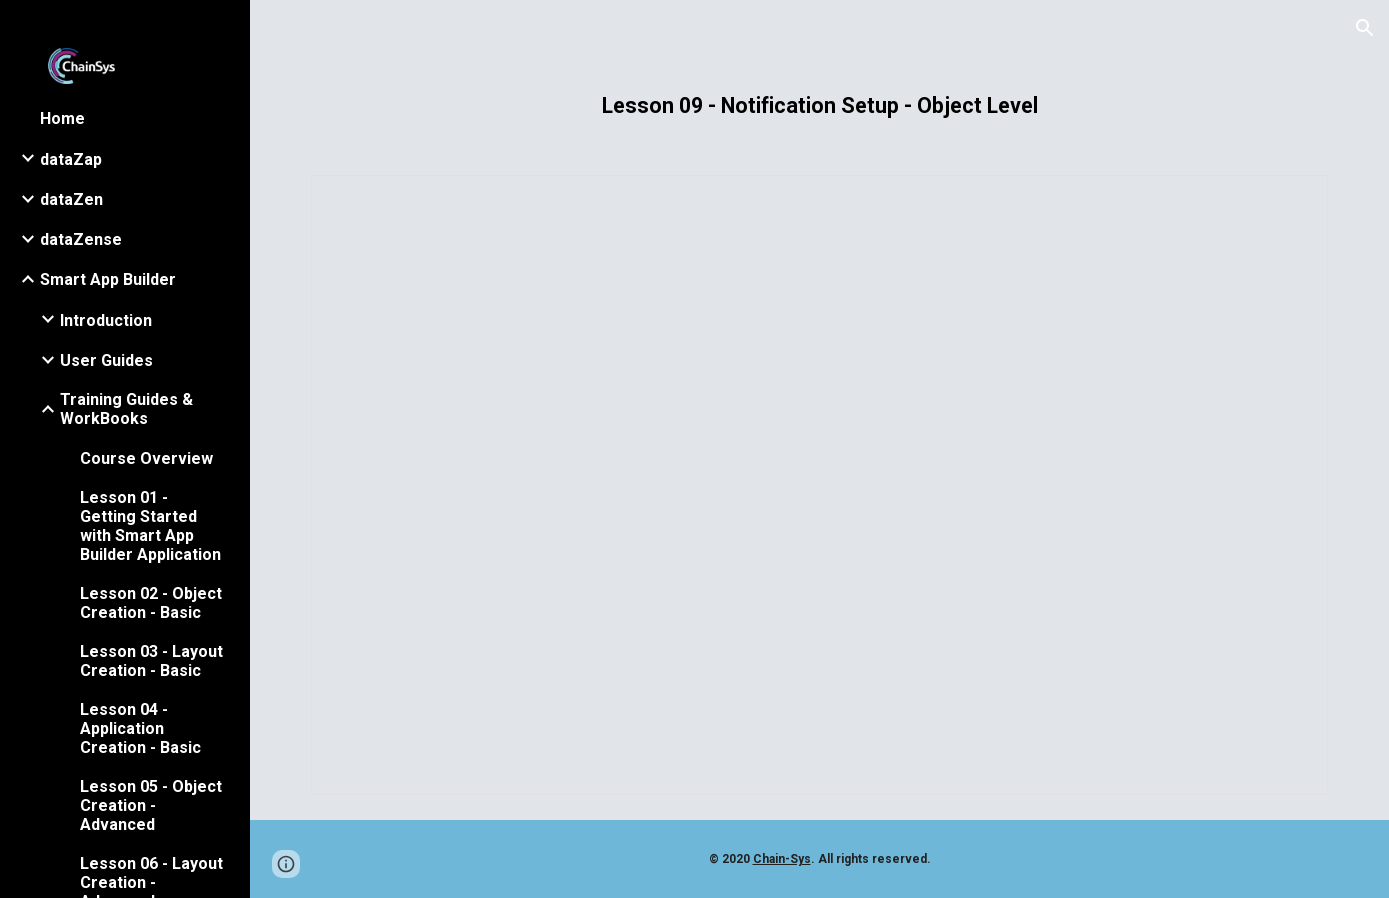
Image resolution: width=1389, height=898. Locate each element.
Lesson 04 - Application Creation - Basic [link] (140, 728)
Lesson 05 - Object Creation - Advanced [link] (151, 805)
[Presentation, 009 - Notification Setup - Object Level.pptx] (819, 485)
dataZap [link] (71, 159)
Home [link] (62, 118)
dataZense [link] (81, 239)
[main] (819, 105)
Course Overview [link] (146, 458)
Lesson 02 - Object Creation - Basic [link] (151, 603)
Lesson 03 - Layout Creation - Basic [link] (151, 661)
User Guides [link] (106, 360)
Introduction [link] (106, 320)
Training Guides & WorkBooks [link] (126, 409)
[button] (1365, 28)
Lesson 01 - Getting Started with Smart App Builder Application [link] (150, 526)
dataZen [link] (71, 199)
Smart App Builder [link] (108, 279)
